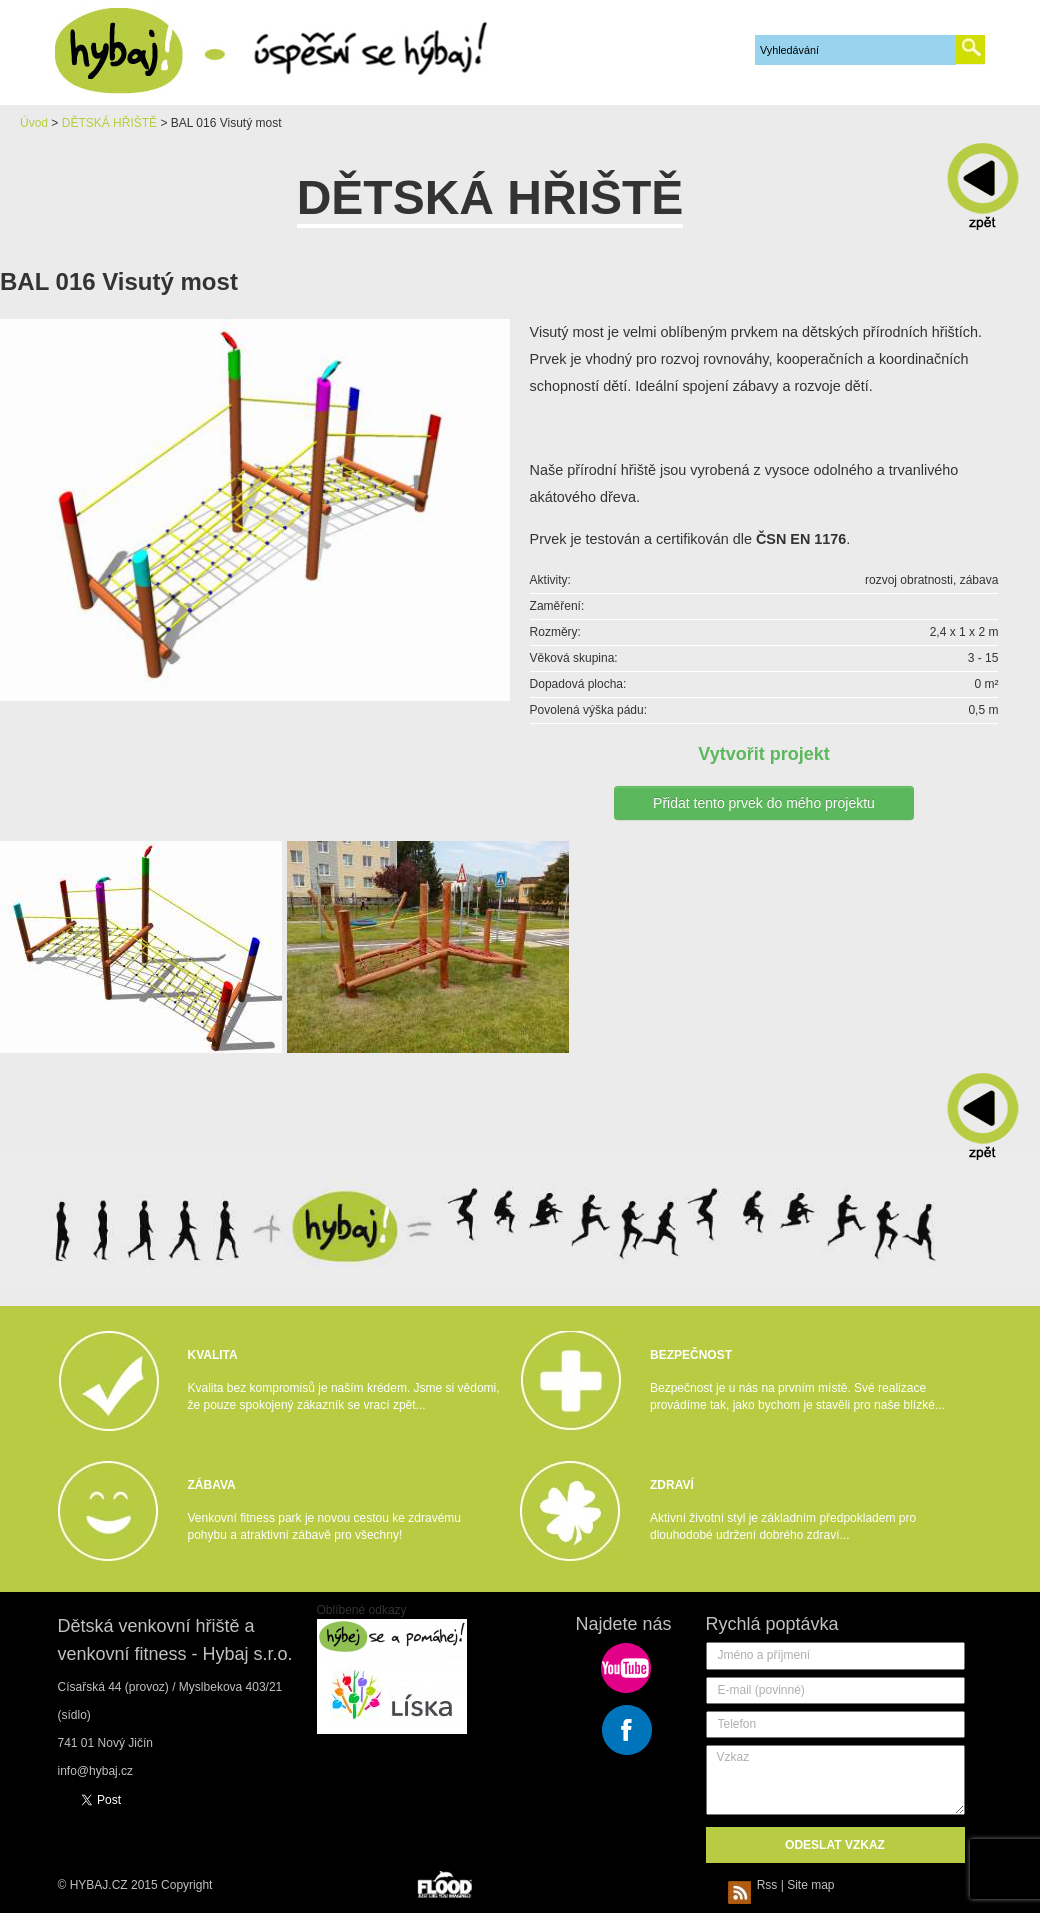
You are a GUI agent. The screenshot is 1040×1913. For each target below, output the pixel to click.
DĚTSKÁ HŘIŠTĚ (109, 123)
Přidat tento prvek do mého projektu (764, 803)
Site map (810, 1885)
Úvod (34, 123)
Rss (756, 1885)
